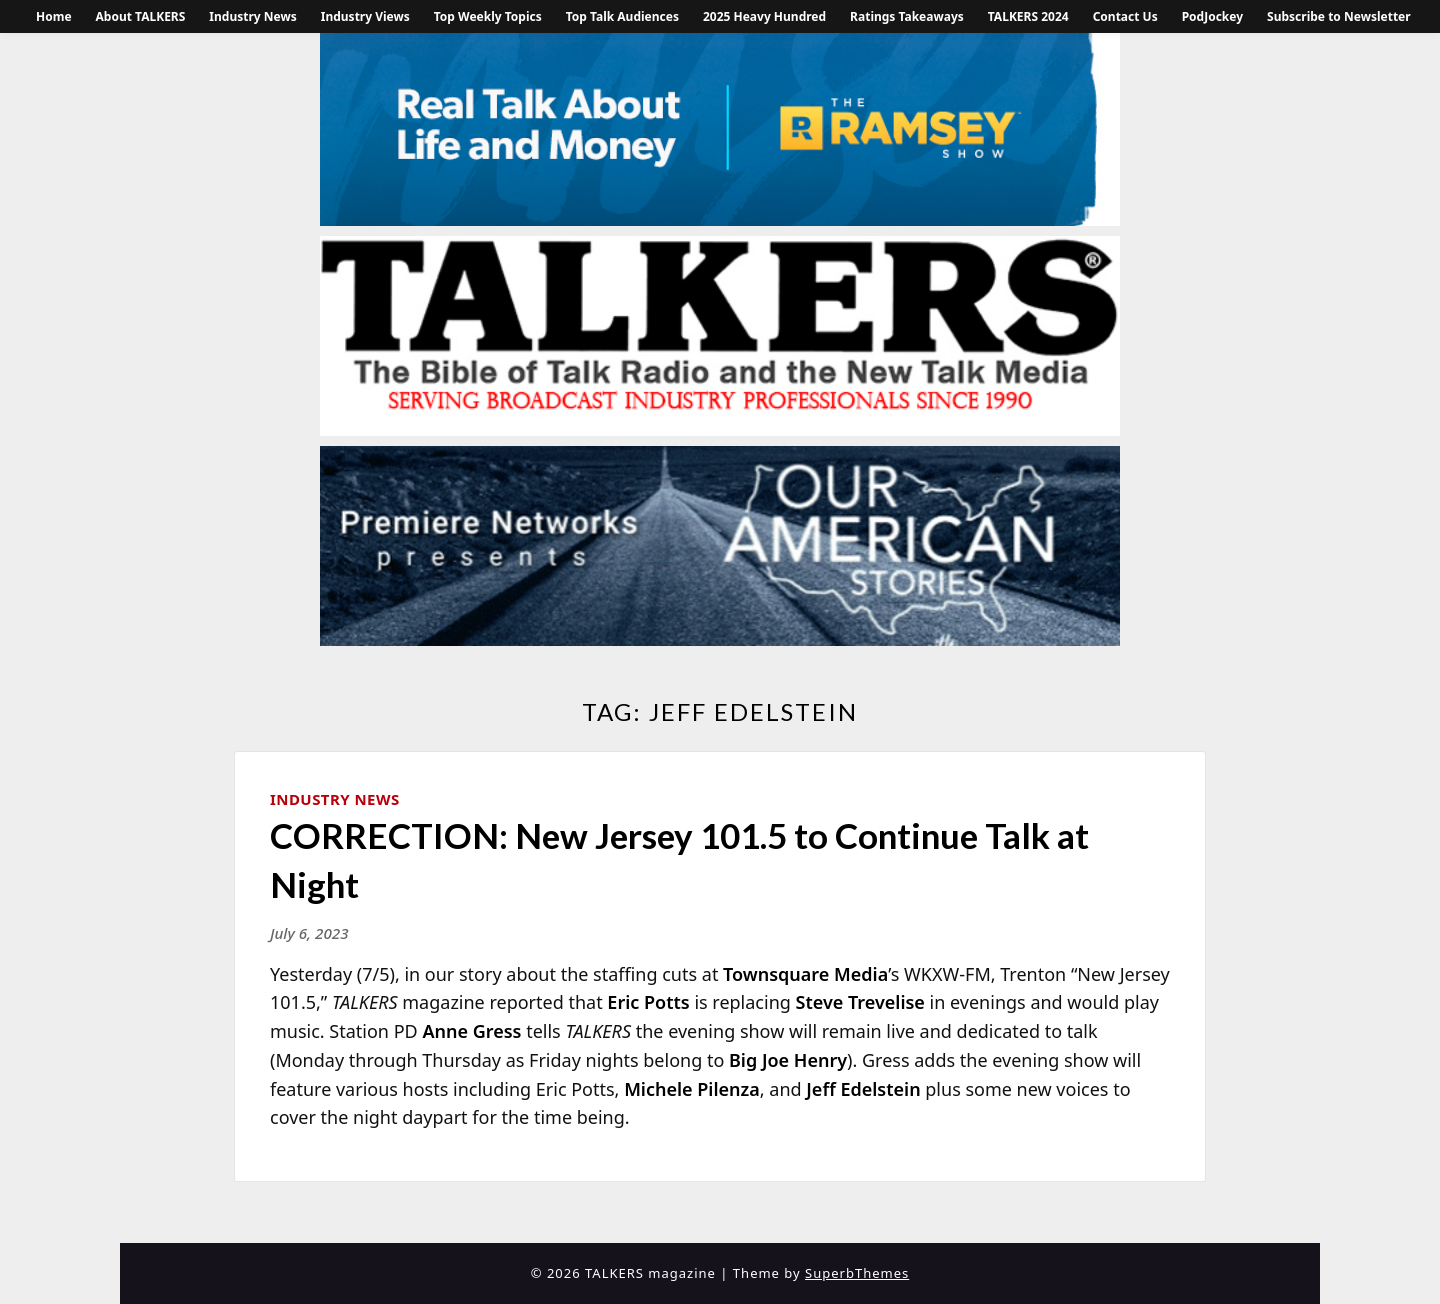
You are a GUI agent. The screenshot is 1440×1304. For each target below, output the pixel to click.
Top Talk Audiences (622, 16)
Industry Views (365, 16)
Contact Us (1125, 16)
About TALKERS (141, 16)
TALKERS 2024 (1028, 16)
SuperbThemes (857, 1273)
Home (54, 16)
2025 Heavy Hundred (764, 16)
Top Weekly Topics (488, 16)
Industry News (252, 16)
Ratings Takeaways (907, 16)
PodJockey (1212, 16)
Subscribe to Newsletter (1339, 16)
